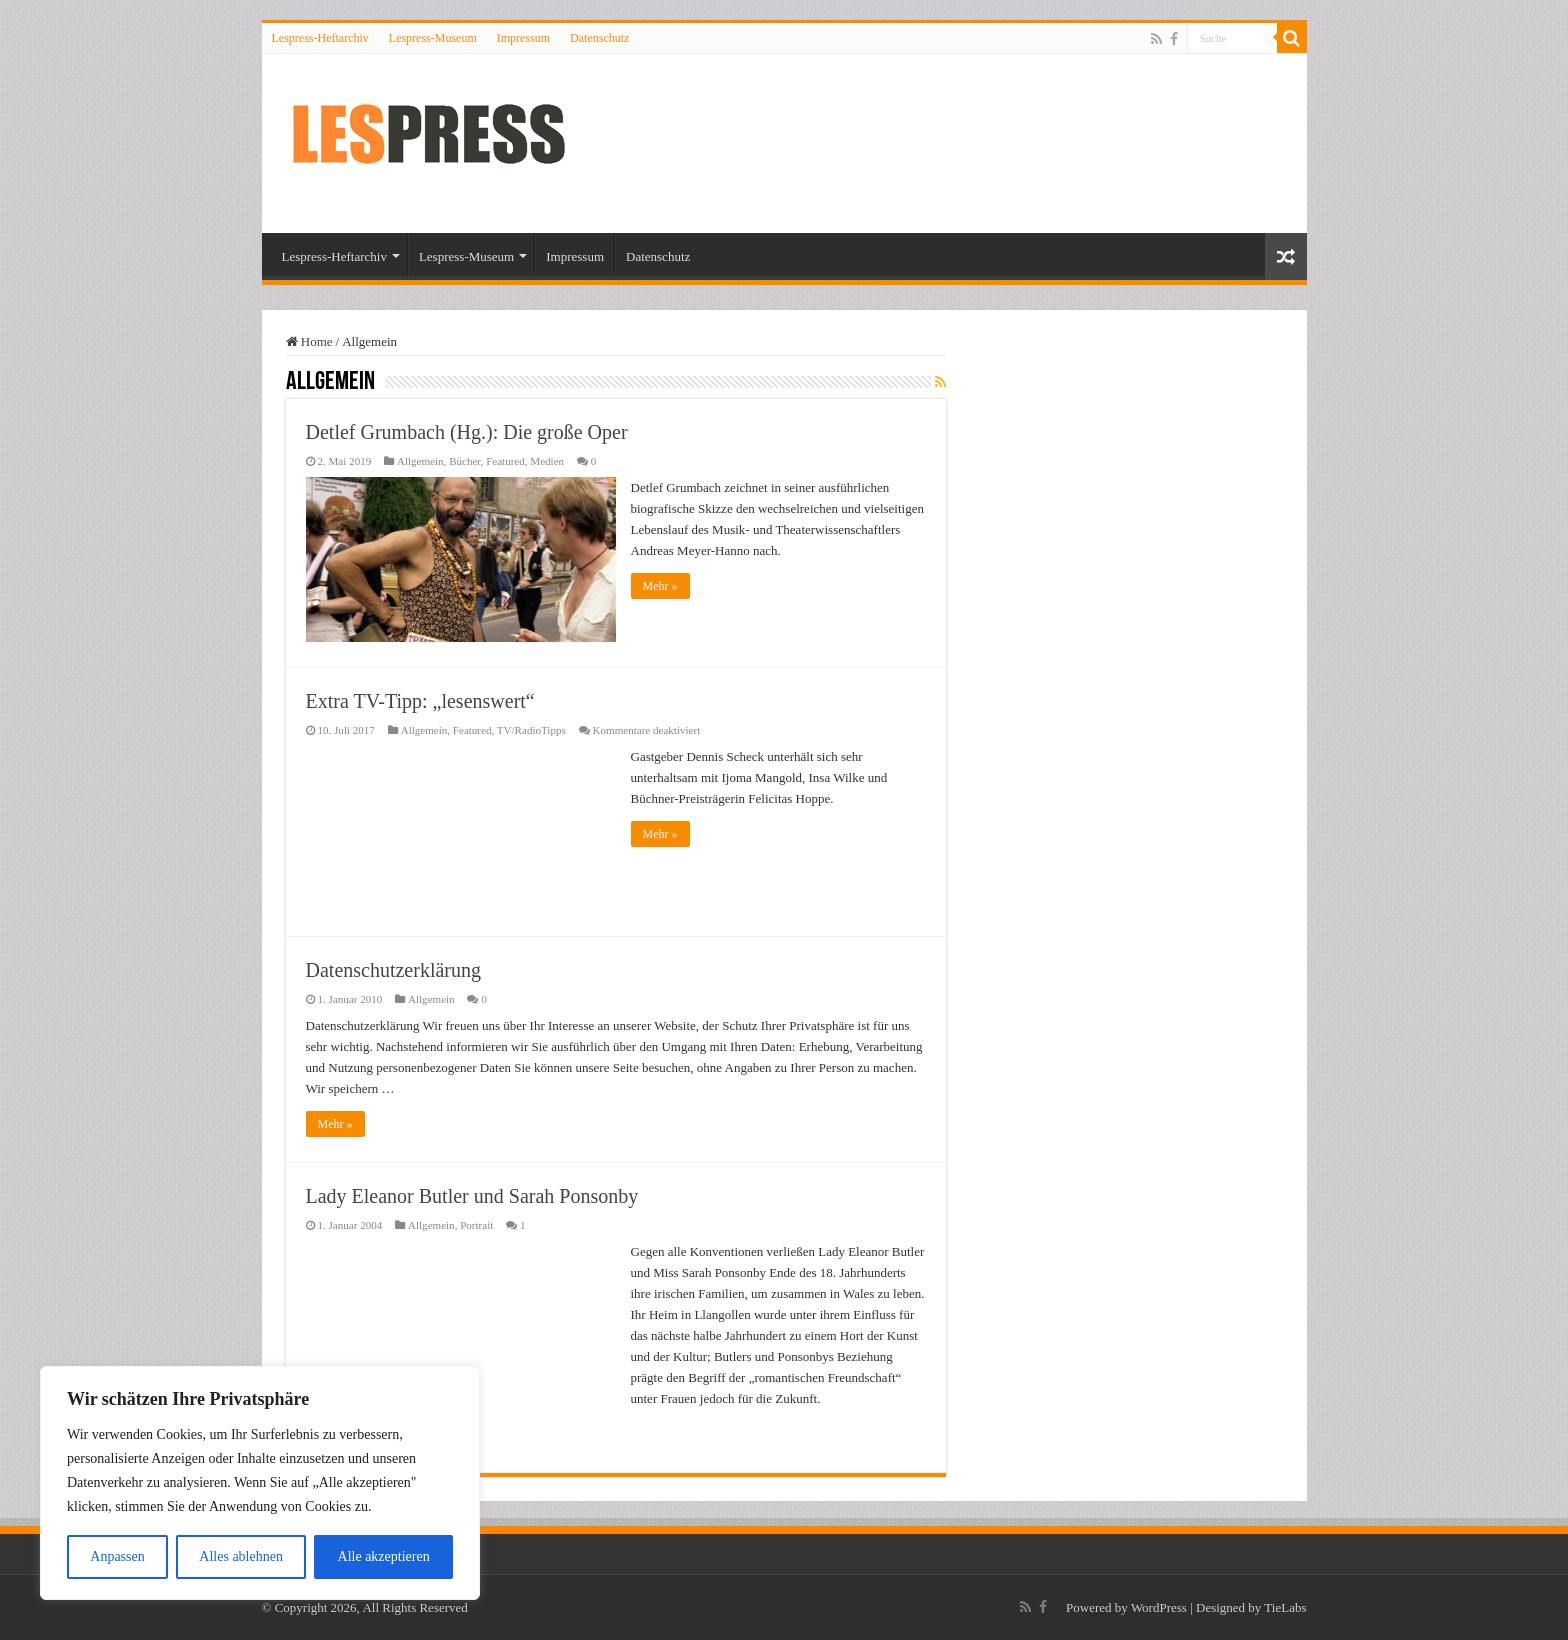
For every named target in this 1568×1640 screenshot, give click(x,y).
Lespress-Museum (433, 38)
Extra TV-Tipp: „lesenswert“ (420, 701)
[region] (260, 1483)
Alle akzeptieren (384, 1556)
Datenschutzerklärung (393, 970)
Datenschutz (599, 38)
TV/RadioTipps (531, 730)
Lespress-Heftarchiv (320, 38)
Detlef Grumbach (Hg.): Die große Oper (467, 432)
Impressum (523, 38)
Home (309, 341)
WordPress (1159, 1607)
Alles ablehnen (241, 1556)
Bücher (464, 461)
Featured (505, 461)
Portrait (476, 1225)
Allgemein (420, 461)
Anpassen (117, 1556)
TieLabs (1285, 1607)
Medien (547, 461)
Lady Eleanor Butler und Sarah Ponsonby (472, 1196)
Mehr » (660, 586)
